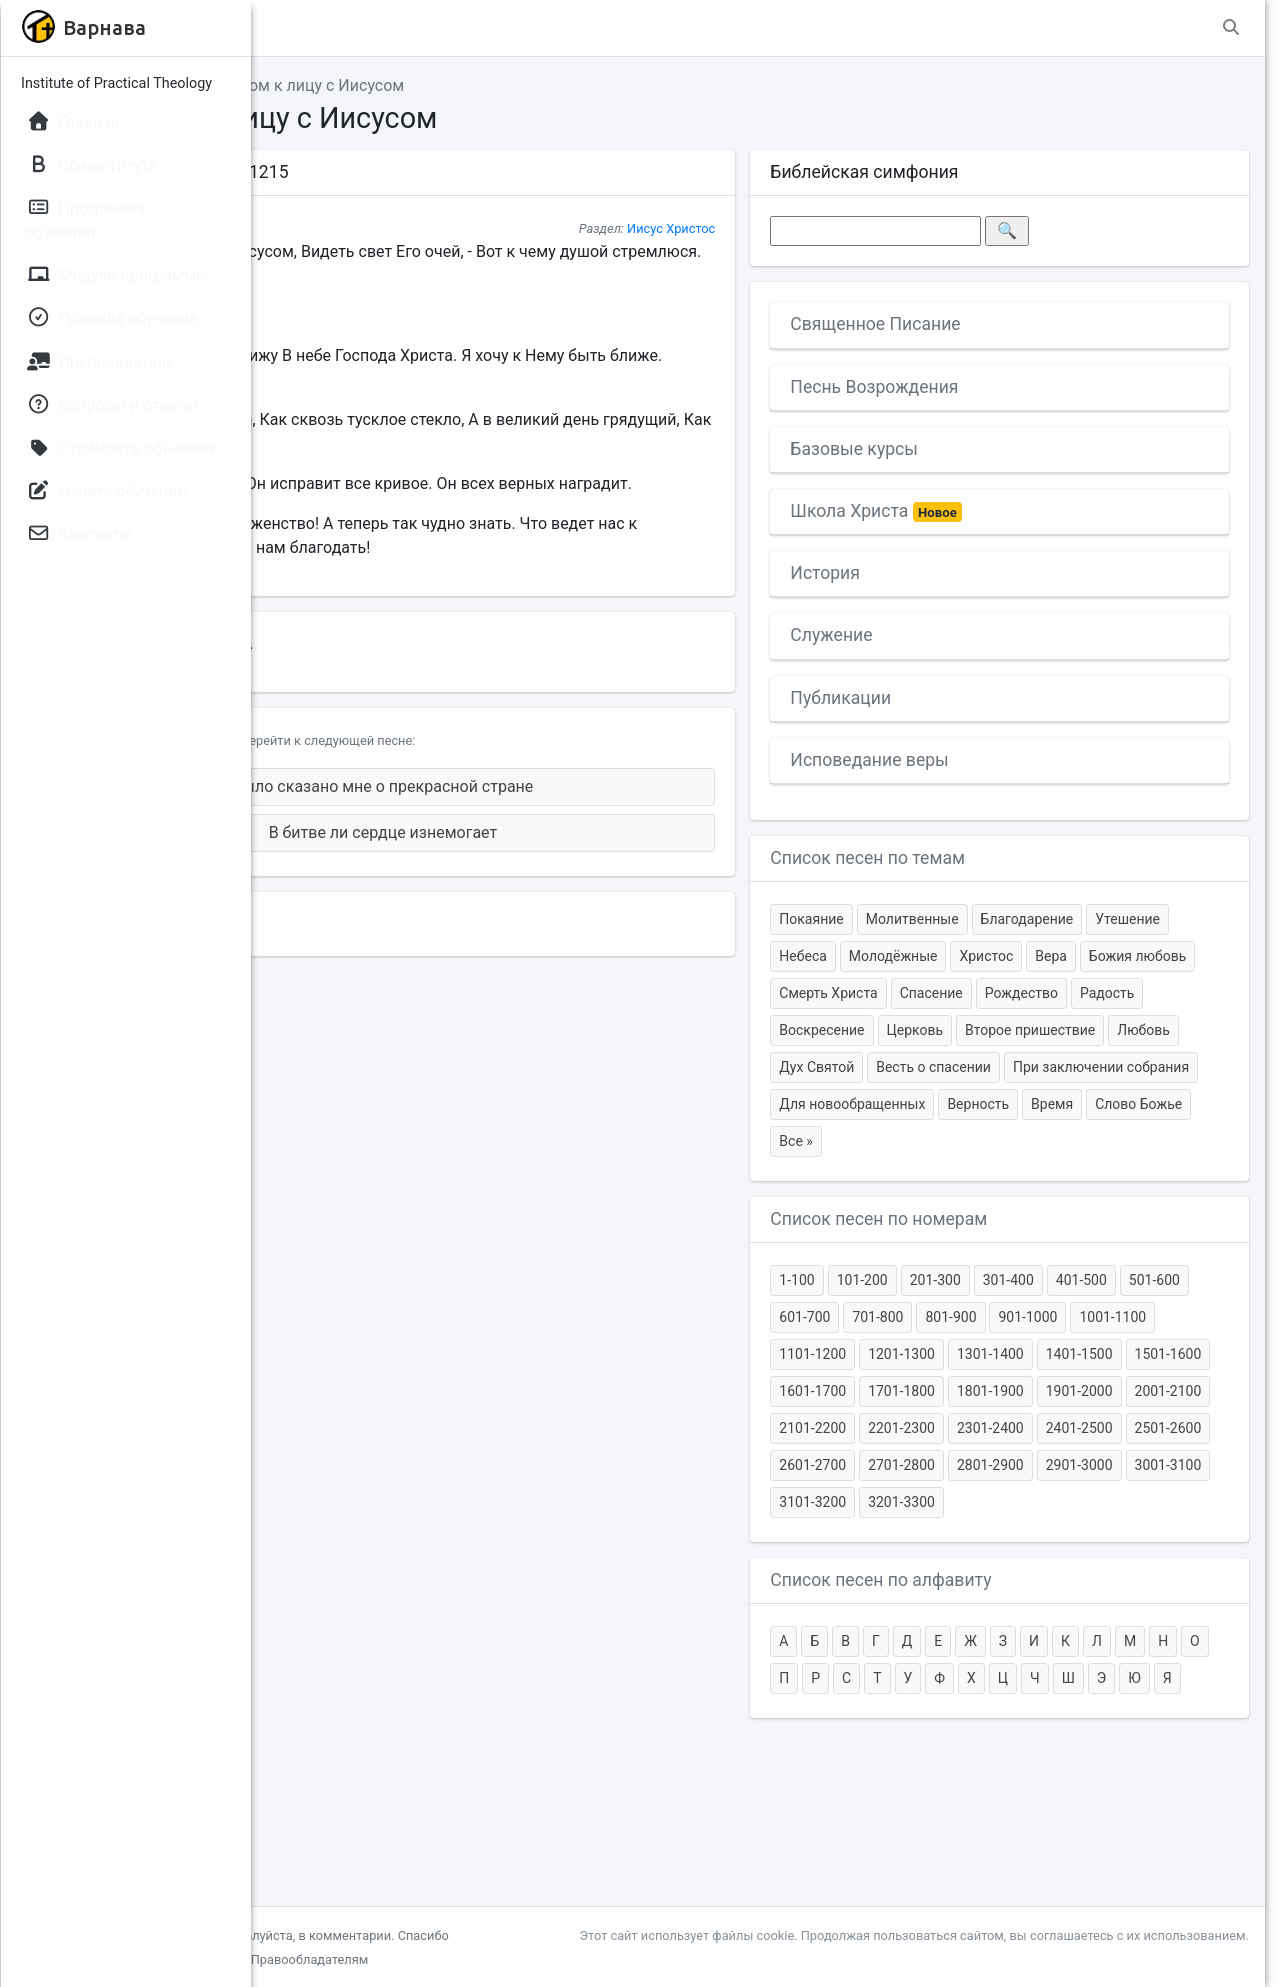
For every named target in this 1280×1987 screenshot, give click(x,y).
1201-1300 (1175, 1428)
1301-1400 (917, 1465)
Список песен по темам (972, 858)
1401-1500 (1005, 1465)
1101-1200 (1086, 1428)
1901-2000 (1094, 1502)
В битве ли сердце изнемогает (560, 856)
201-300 (1039, 1354)
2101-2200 (917, 1539)
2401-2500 (1183, 1539)
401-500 (1185, 1354)
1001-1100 (997, 1428)
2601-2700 (1005, 1576)
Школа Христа (981, 512)
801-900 (1128, 1391)
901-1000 (913, 1428)
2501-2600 (917, 1576)
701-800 (1055, 1391)
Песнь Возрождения (979, 387)
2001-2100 (1183, 1502)
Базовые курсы (959, 449)
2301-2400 (1094, 1539)
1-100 (901, 1354)
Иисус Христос (775, 228)
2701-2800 (1094, 1576)
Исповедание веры (974, 760)
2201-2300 (1005, 1539)
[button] (299, 28)
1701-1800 (917, 1502)
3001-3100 (1005, 1613)
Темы (385, 85)
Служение (936, 635)
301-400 (1112, 1354)
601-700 (982, 1391)
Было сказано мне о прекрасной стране (560, 810)
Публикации (945, 698)
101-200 (966, 1354)
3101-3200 (1094, 1613)
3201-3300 (1183, 1613)
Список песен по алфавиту (985, 1691)
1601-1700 (1183, 1465)
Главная (311, 85)
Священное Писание (980, 324)
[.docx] (470, 668)
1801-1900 (1005, 1502)
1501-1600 (1094, 1465)
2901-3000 (917, 1613)
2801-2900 (1183, 1576)
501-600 (909, 1391)
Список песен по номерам (983, 1293)
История (930, 573)
